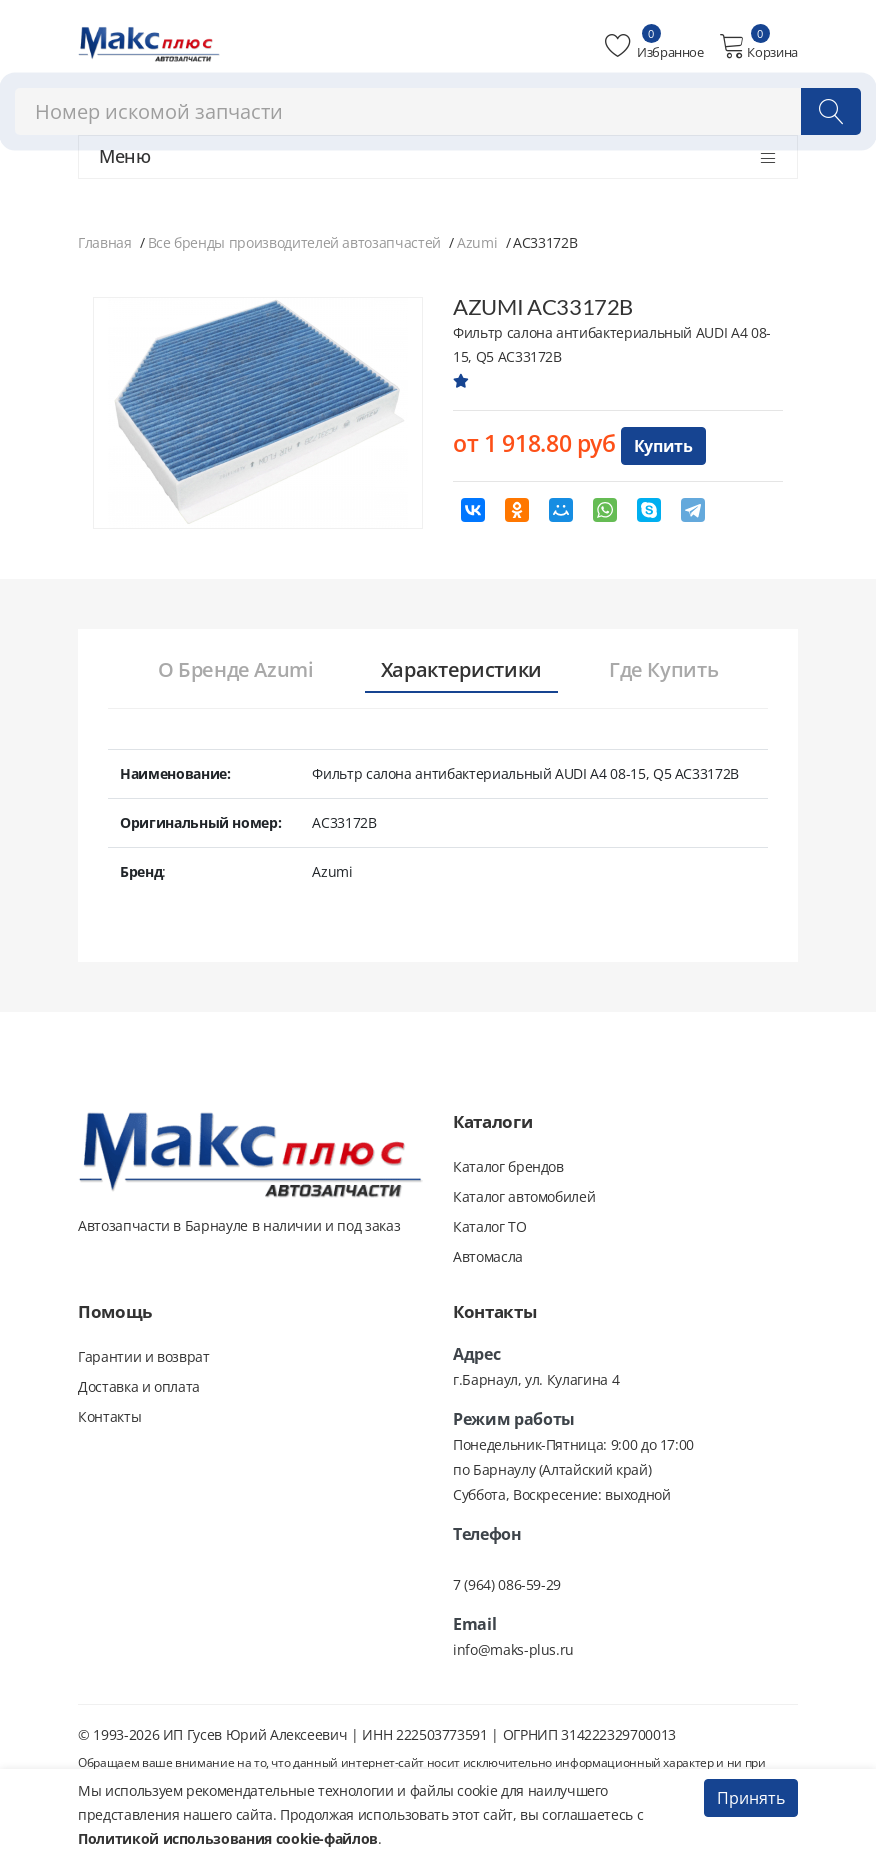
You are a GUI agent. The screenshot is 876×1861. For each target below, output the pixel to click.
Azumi (477, 242)
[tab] (236, 671)
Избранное (654, 46)
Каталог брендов (508, 1166)
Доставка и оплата (139, 1386)
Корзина (758, 46)
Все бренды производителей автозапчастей (294, 242)
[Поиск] (831, 111)
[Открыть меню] (768, 157)
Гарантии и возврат (144, 1356)
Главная (105, 242)
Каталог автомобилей (524, 1196)
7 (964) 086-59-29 (507, 1584)
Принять (751, 1798)
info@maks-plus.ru (513, 1649)
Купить (663, 446)
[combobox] (438, 111)
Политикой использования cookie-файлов (228, 1838)
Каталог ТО (490, 1226)
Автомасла (488, 1256)
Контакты (109, 1416)
